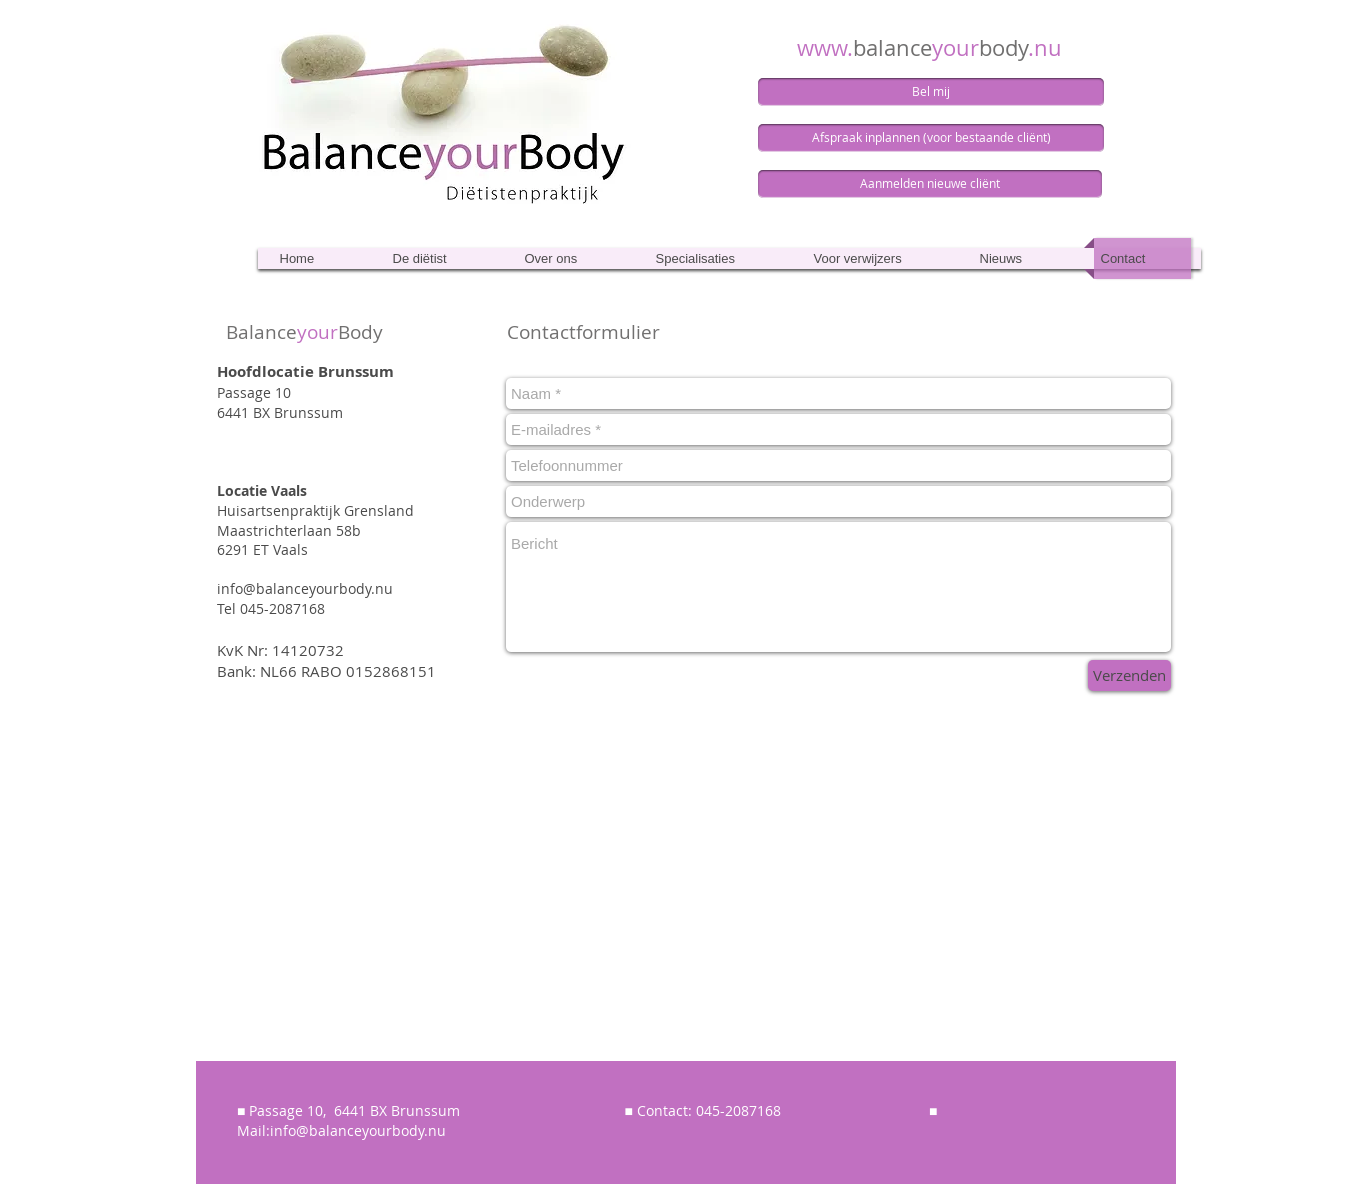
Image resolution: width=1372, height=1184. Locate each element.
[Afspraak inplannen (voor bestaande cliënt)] (931, 138)
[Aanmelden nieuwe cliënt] (930, 184)
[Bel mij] (931, 92)
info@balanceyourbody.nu (305, 588)
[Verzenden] (1129, 675)
